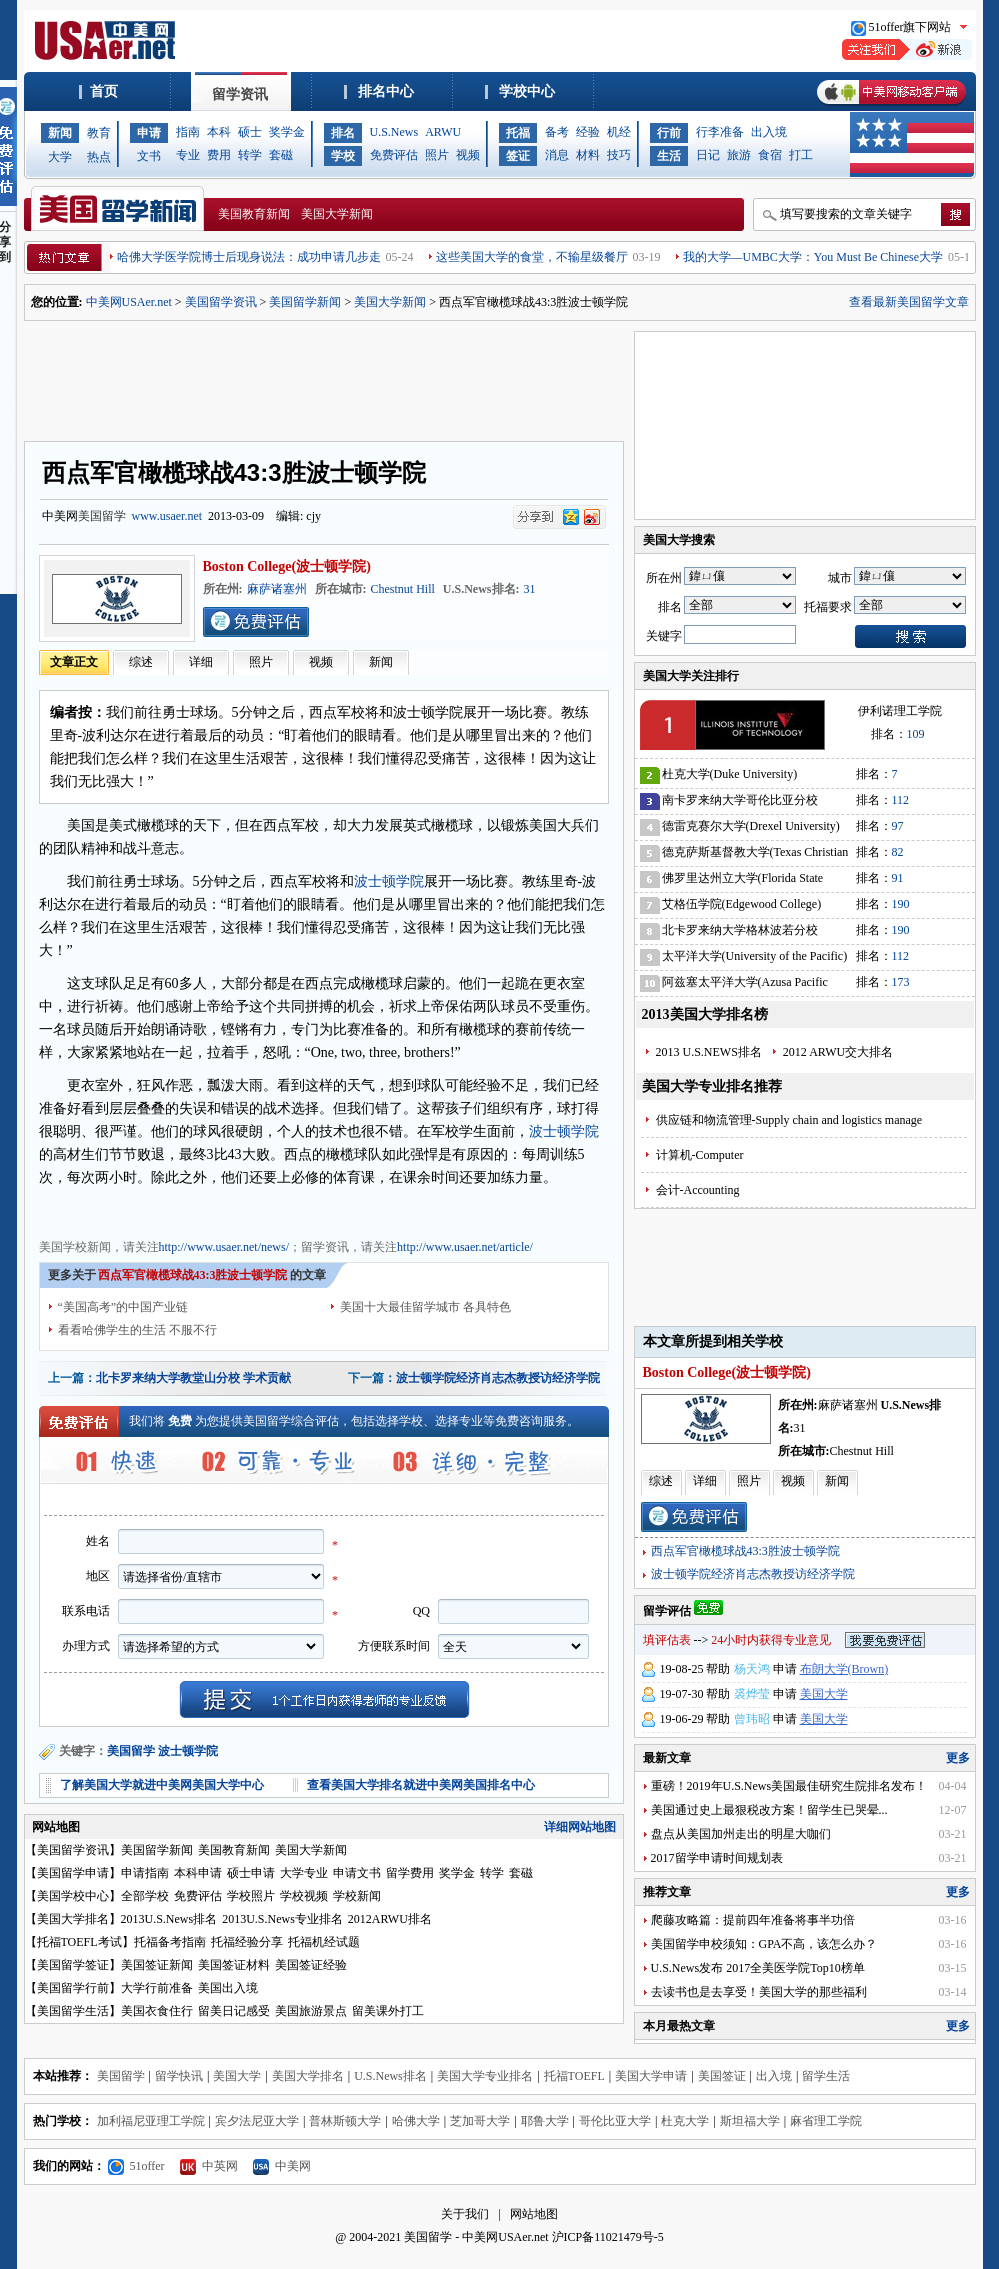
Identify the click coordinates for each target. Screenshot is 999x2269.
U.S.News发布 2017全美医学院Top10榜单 (758, 1968)
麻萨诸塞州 (277, 589)
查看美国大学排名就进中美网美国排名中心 (421, 1785)
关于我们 (465, 2214)
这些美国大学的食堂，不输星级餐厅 (532, 257)
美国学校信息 (379, 1210)
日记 (708, 155)
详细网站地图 (580, 1827)
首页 (104, 91)
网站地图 (534, 2214)
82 (898, 852)
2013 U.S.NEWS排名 (709, 1052)
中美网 (282, 2166)
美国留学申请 (73, 1873)
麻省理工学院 (826, 2121)
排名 (343, 133)
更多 (958, 1758)
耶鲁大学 (545, 2121)
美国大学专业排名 (485, 2076)
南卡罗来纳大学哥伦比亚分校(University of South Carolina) (740, 803)
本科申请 (198, 1873)
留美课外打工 (388, 2011)
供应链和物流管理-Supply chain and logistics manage (789, 1120)
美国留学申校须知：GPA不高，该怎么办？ (764, 1944)
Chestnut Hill (403, 589)
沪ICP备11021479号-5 (608, 2237)
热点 (99, 157)
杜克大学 (685, 2121)
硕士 (250, 132)
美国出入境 (228, 1988)
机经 (619, 132)
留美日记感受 (234, 2011)
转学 (250, 155)
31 (530, 589)
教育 (99, 133)
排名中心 (386, 91)
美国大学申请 (651, 2076)
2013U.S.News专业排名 (282, 1919)
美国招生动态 (303, 1210)
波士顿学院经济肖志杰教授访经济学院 (498, 1378)
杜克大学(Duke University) (730, 774)
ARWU (443, 132)
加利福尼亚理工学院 (151, 2121)
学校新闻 (357, 1896)
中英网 (209, 2166)
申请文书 (357, 1873)
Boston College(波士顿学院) (287, 566)
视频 (468, 155)
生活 (669, 156)
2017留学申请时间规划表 (717, 1858)
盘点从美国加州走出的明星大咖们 (741, 1834)
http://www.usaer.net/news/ (224, 1247)
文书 (149, 156)
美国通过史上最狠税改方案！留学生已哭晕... (769, 1810)
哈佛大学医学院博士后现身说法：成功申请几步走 (249, 257)
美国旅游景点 (311, 2011)
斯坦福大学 (750, 2121)
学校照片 (251, 1896)
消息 (557, 155)
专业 (188, 155)
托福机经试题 (324, 1942)
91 (898, 878)
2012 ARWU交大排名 (838, 1052)
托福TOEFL (574, 2076)
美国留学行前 (73, 1988)
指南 (188, 132)
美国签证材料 (234, 1965)
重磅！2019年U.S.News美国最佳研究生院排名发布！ (789, 1786)
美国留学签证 (73, 1965)
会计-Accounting (698, 1190)
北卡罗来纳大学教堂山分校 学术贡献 (193, 1378)
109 (916, 734)
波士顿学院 (389, 881)
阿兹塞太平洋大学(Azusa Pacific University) (745, 985)
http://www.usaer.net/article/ (465, 1247)
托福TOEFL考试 (79, 1942)
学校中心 (527, 91)
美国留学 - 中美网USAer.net (476, 2237)
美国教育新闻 (254, 214)
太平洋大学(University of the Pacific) (755, 956)
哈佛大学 (416, 2121)
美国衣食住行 (157, 2011)
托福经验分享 (247, 1942)
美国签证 (722, 2076)
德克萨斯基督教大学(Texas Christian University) (755, 855)
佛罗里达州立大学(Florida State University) (743, 881)
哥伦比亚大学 (615, 2121)
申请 (149, 133)
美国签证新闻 (157, 1965)
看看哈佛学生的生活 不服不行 (137, 1330)
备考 (557, 132)
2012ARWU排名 (390, 1919)
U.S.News (394, 132)
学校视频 (304, 1896)
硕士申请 (251, 1873)
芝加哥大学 (480, 2121)
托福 (518, 133)
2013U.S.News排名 (169, 1919)
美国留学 (102, 516)
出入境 (769, 132)
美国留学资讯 (221, 302)
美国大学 (824, 1694)
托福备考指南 (170, 1942)
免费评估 (394, 155)
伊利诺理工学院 (900, 711)
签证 (518, 156)
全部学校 (145, 1896)
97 (898, 826)
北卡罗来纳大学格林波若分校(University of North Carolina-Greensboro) (740, 933)
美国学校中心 (73, 1896)
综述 (141, 662)
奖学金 (287, 132)
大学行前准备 (157, 1988)
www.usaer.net (167, 516)
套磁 (281, 155)
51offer (136, 2166)
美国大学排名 (73, 1919)
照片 (437, 155)
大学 (60, 157)
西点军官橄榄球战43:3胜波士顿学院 (745, 1551)
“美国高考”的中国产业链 (123, 1307)
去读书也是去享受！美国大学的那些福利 (759, 1992)
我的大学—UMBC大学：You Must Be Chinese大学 (813, 257)
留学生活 (826, 2076)
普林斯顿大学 (345, 2121)
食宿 (770, 155)
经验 (588, 132)
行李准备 (720, 132)
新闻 (60, 133)
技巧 (619, 155)
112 (901, 800)
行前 (669, 133)
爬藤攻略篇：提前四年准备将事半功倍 (753, 1920)
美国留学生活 (73, 2011)
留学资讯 (240, 94)
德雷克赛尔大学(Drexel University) (751, 826)
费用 (219, 155)
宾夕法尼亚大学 (257, 2121)
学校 (343, 156)
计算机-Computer (700, 1155)
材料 (588, 155)
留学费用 (410, 1873)
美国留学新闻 (305, 302)
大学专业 (304, 1873)
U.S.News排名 (390, 2076)
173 (901, 982)
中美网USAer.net (129, 302)
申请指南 (145, 1873)
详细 (201, 662)
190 (901, 904)
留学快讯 (179, 2076)
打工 (801, 155)
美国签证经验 (311, 1965)
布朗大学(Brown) (844, 1669)
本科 (219, 132)
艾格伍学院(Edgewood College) (742, 904)
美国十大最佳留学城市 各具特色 (425, 1307)
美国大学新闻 (337, 214)
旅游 (739, 155)
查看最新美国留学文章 (909, 302)
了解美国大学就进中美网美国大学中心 (162, 1785)
